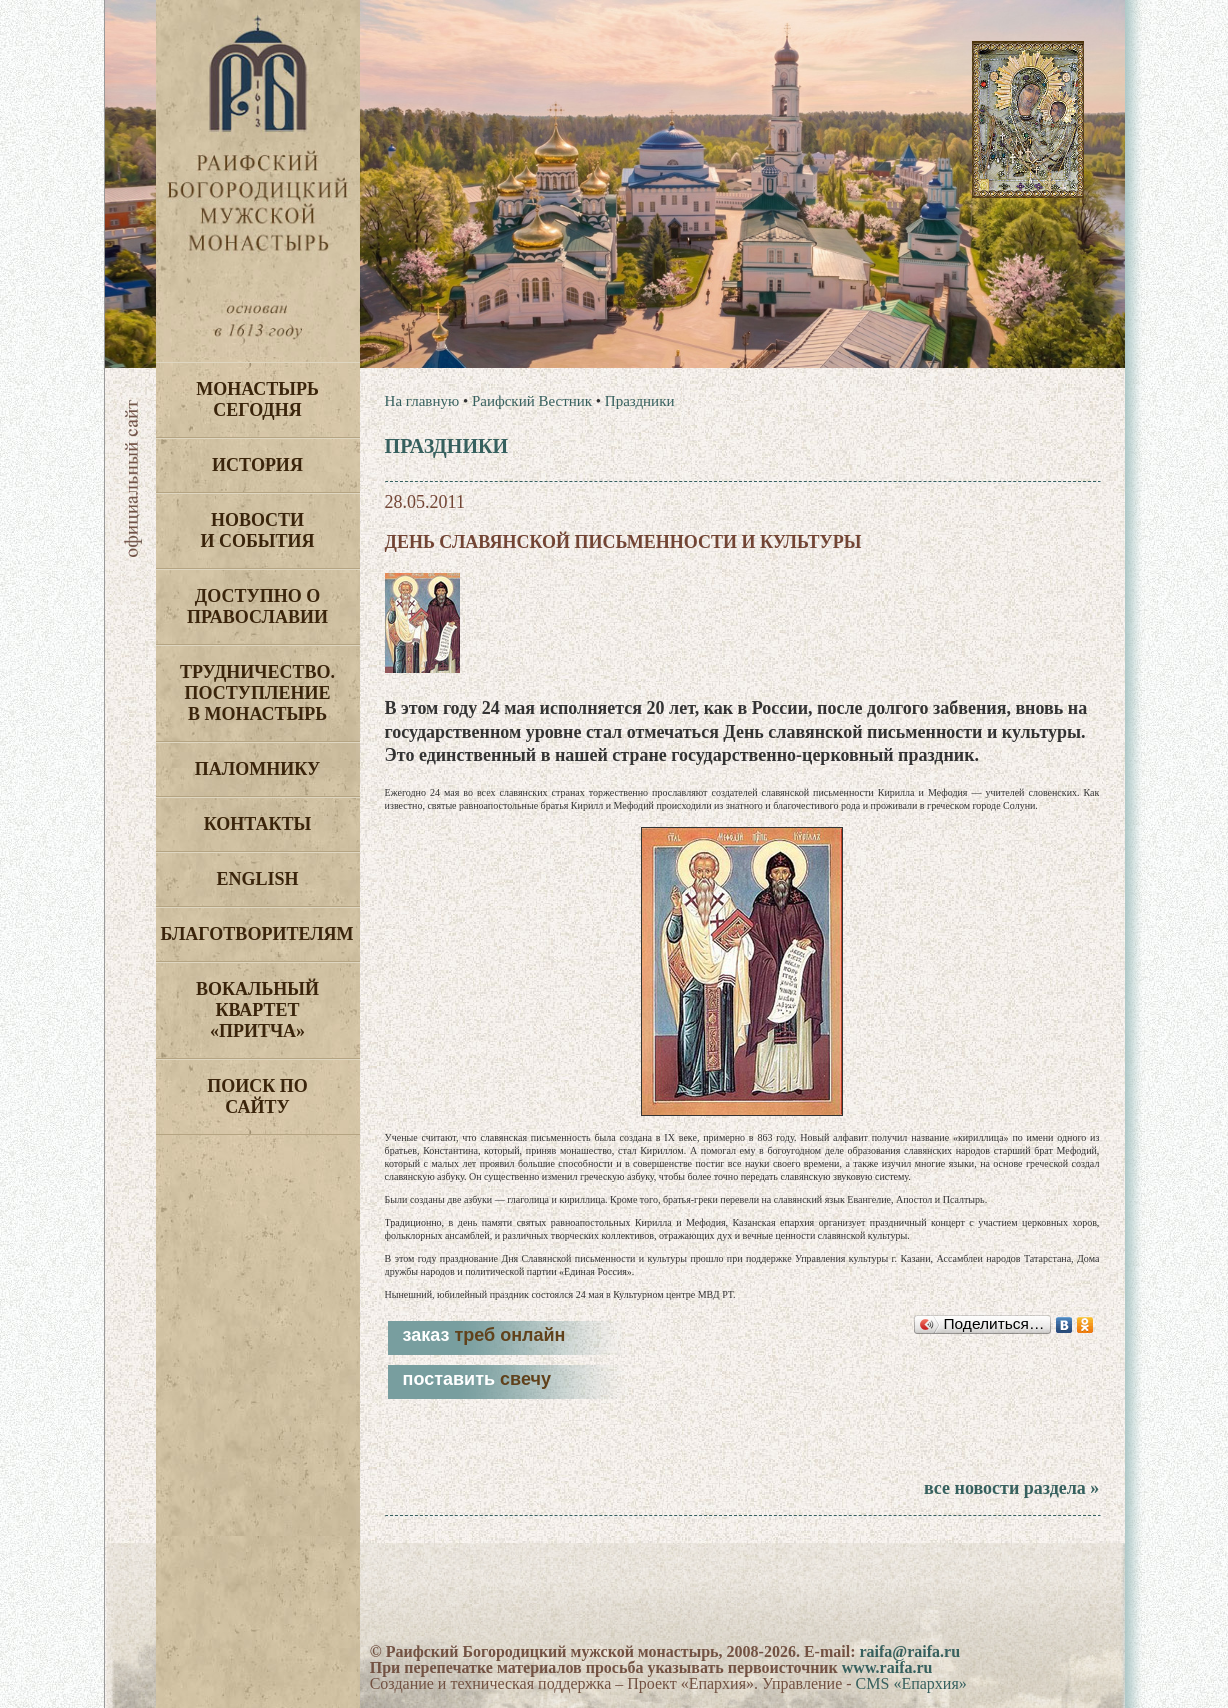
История (257, 465)
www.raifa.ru (887, 1667)
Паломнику (257, 769)
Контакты (257, 824)
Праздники (640, 401)
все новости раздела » (1011, 1488)
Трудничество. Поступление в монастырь (257, 693)
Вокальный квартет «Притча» (257, 1010)
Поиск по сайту (257, 1096)
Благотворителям (257, 934)
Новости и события (257, 530)
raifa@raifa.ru (909, 1651)
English (257, 879)
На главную (422, 401)
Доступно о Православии (257, 606)
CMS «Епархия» (911, 1683)
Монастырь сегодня (257, 399)
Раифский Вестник (532, 401)
